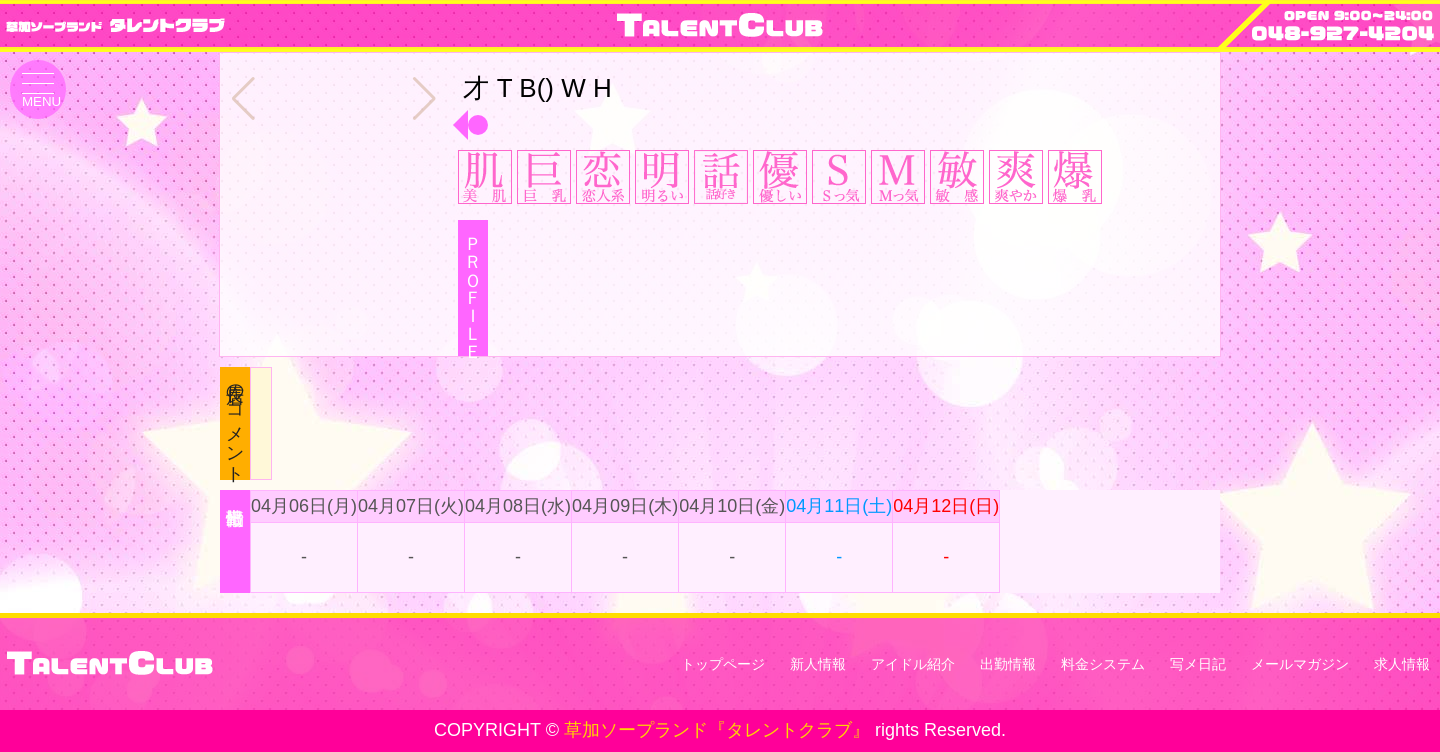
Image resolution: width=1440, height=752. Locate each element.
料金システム (1103, 664)
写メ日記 (1198, 664)
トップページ (723, 664)
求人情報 (1402, 664)
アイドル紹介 (913, 664)
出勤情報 (1008, 664)
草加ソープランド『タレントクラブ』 (717, 730)
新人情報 (818, 664)
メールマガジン (1300, 664)
